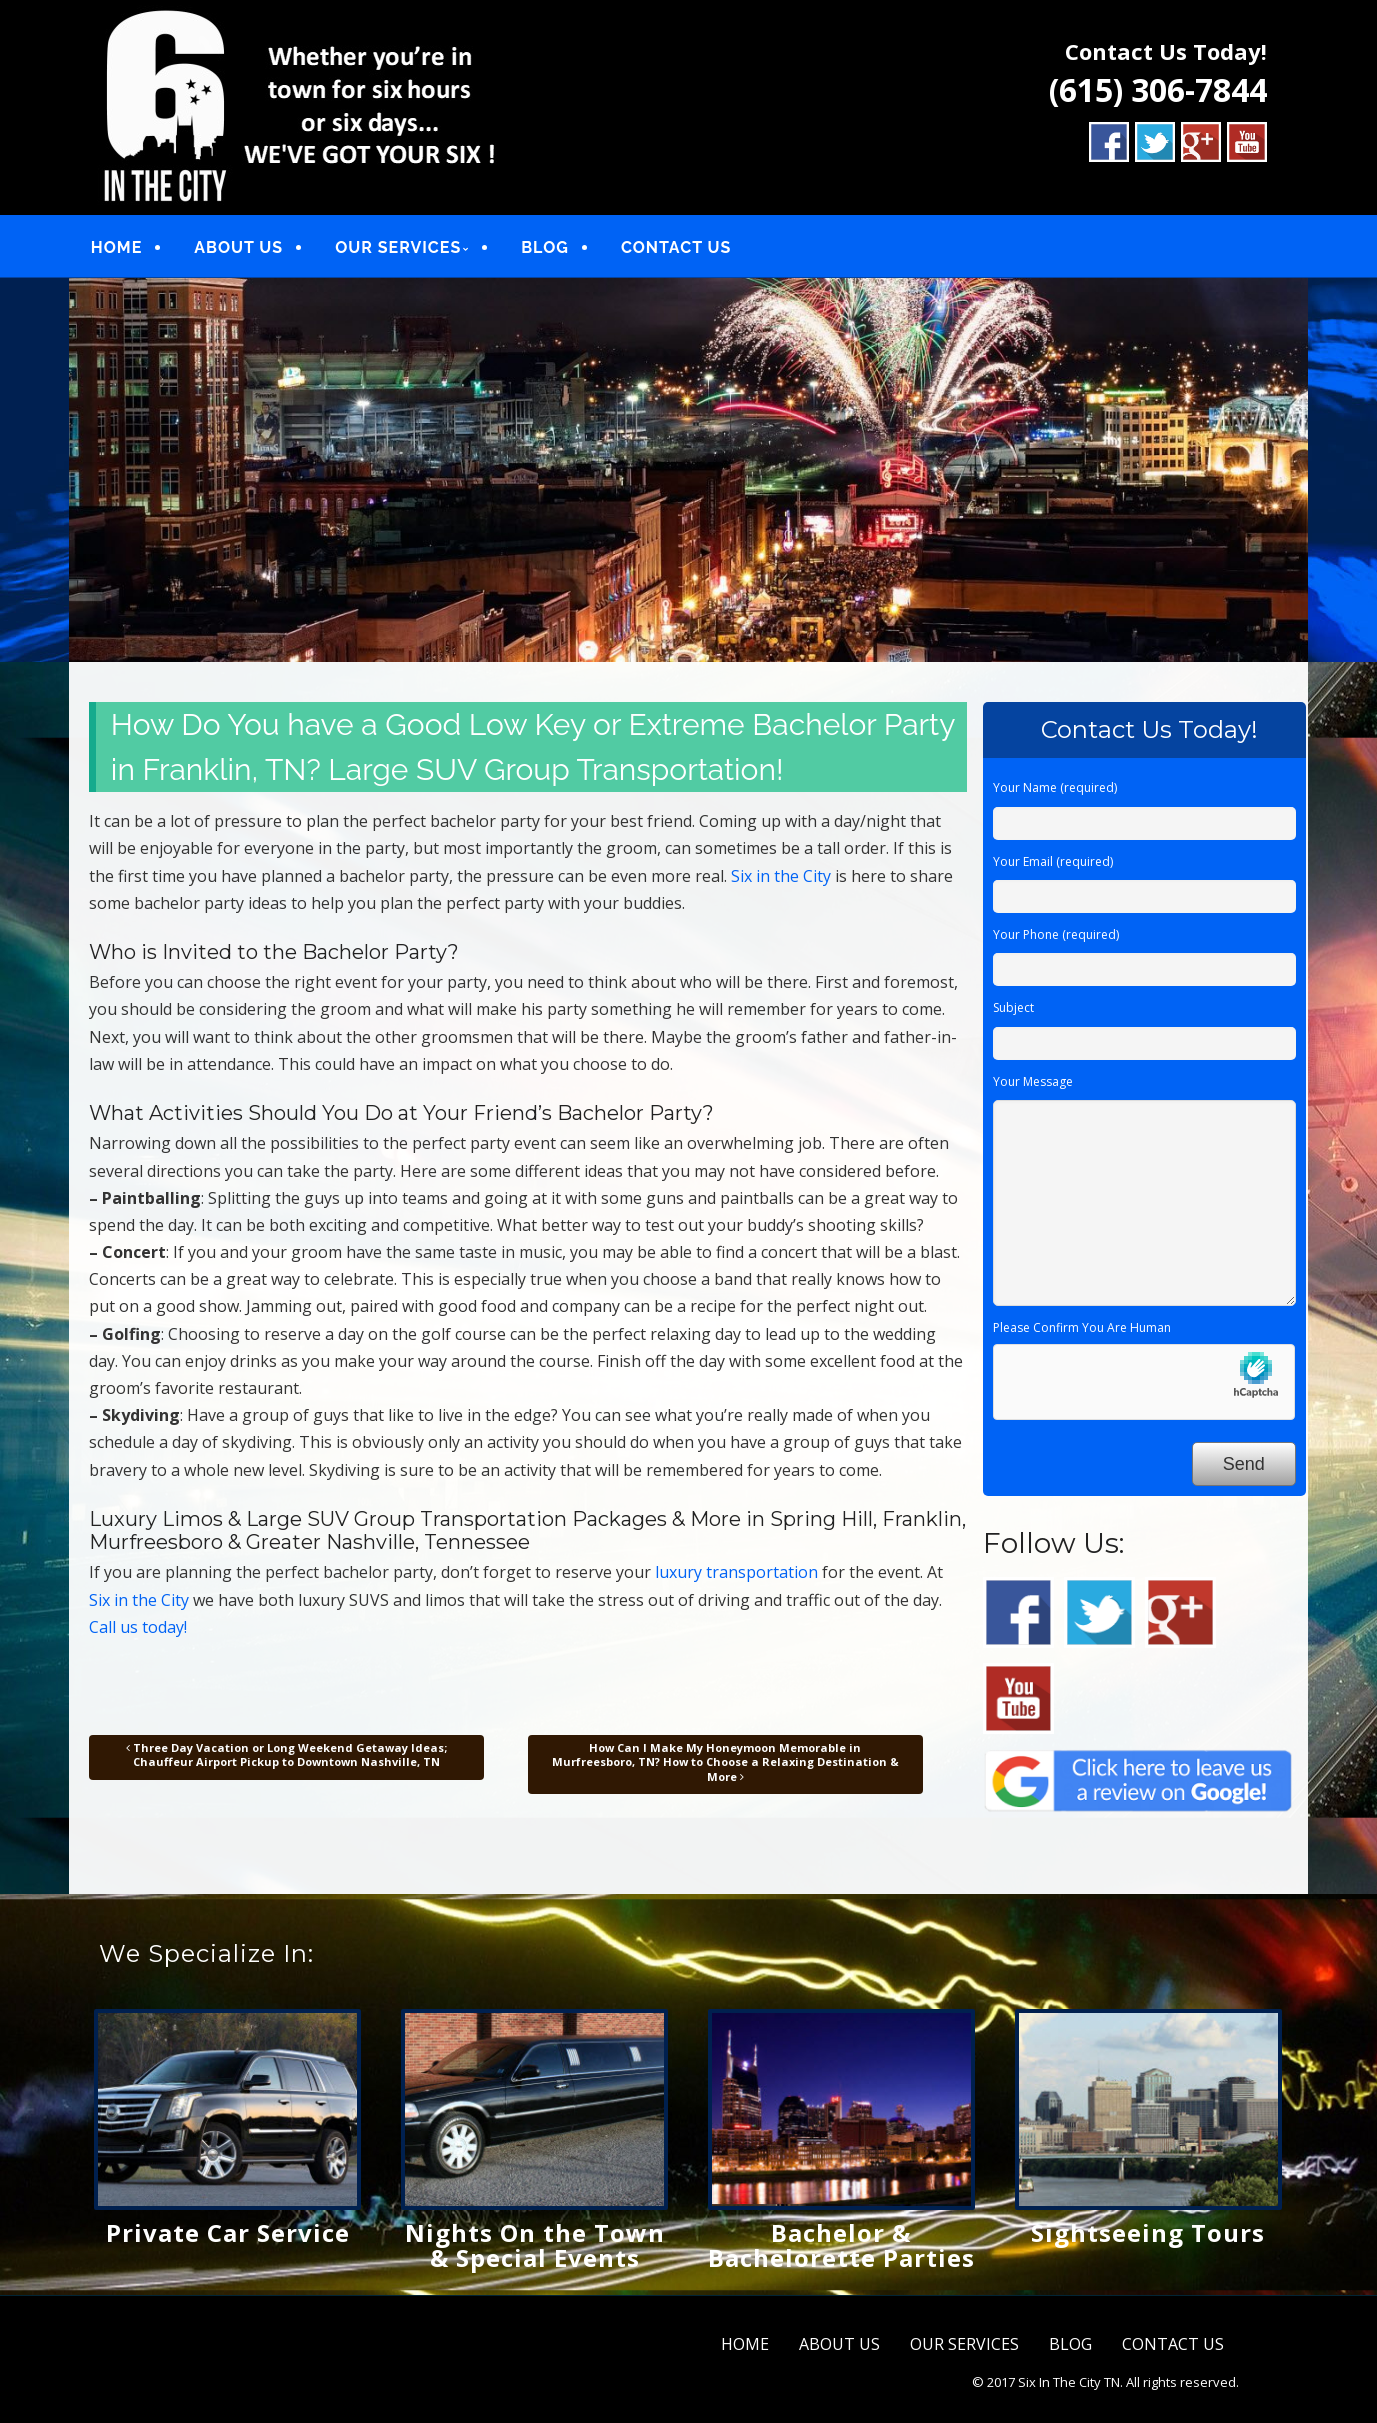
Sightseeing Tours (1148, 2232)
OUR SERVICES (398, 247)
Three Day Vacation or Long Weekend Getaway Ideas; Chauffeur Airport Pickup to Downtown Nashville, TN (286, 1754)
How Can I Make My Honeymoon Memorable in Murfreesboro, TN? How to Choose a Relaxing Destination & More (725, 1762)
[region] (688, 470)
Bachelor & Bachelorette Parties (841, 2245)
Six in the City (781, 876)
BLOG (545, 247)
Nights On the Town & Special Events (535, 2245)
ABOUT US (238, 247)
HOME (116, 247)
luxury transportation (736, 1572)
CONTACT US (676, 247)
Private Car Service (228, 2232)
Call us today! (138, 1627)
